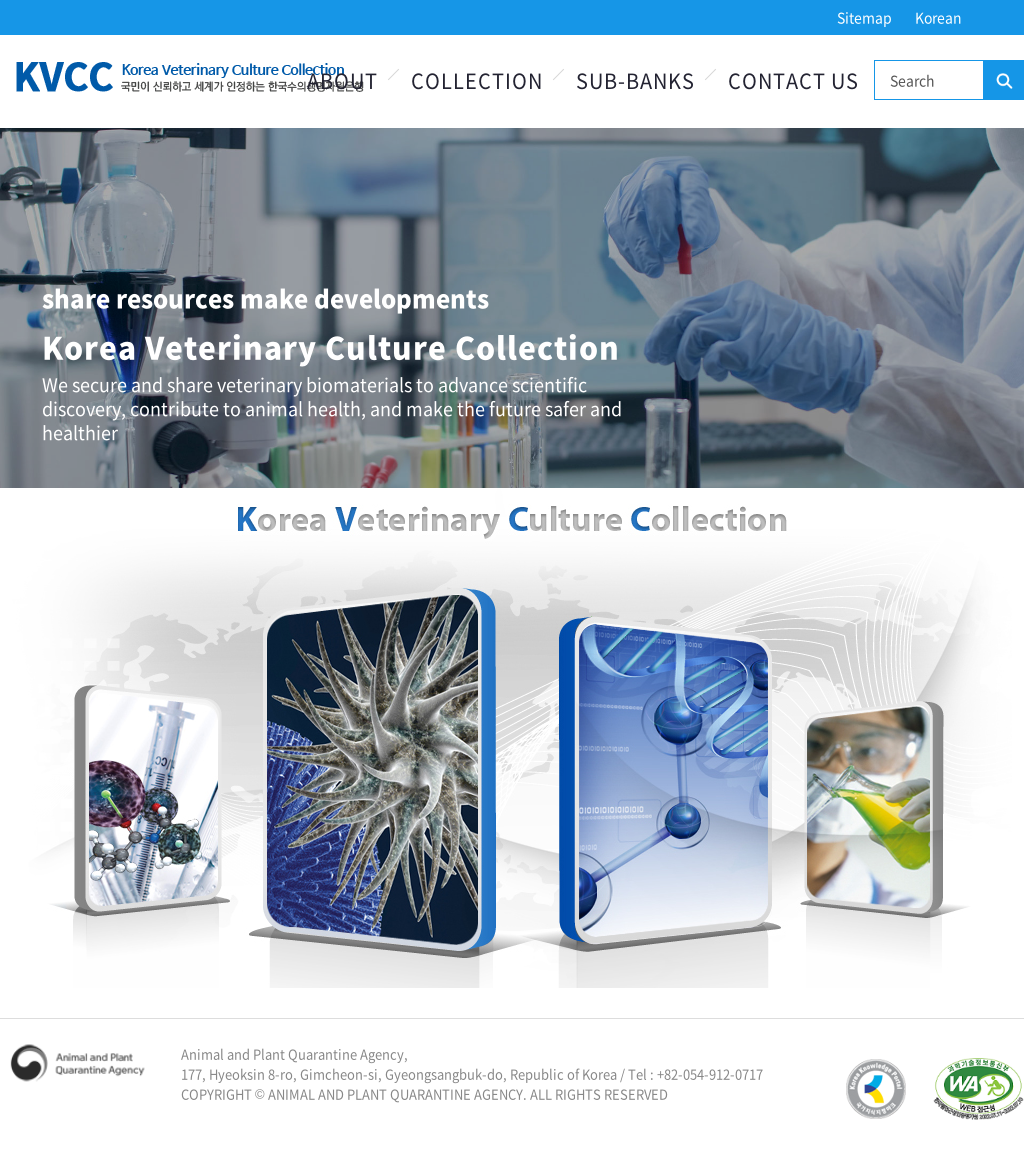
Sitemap (864, 17)
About (342, 80)
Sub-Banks (635, 80)
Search (1003, 81)
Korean (938, 17)
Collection (477, 80)
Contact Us (793, 80)
